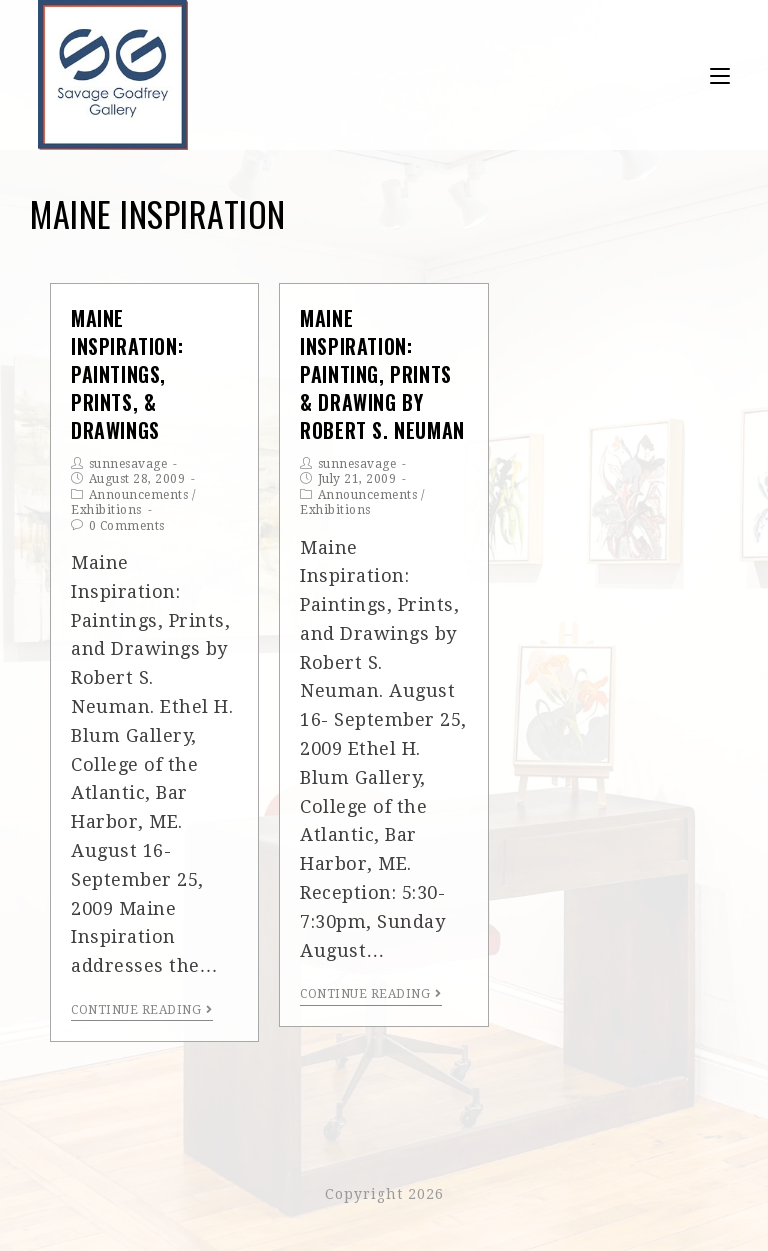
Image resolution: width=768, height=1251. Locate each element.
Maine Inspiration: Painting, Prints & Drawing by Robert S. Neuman (382, 374)
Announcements (139, 495)
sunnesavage (128, 464)
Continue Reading (142, 1010)
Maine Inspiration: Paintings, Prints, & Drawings (127, 374)
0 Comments (127, 526)
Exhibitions (106, 510)
